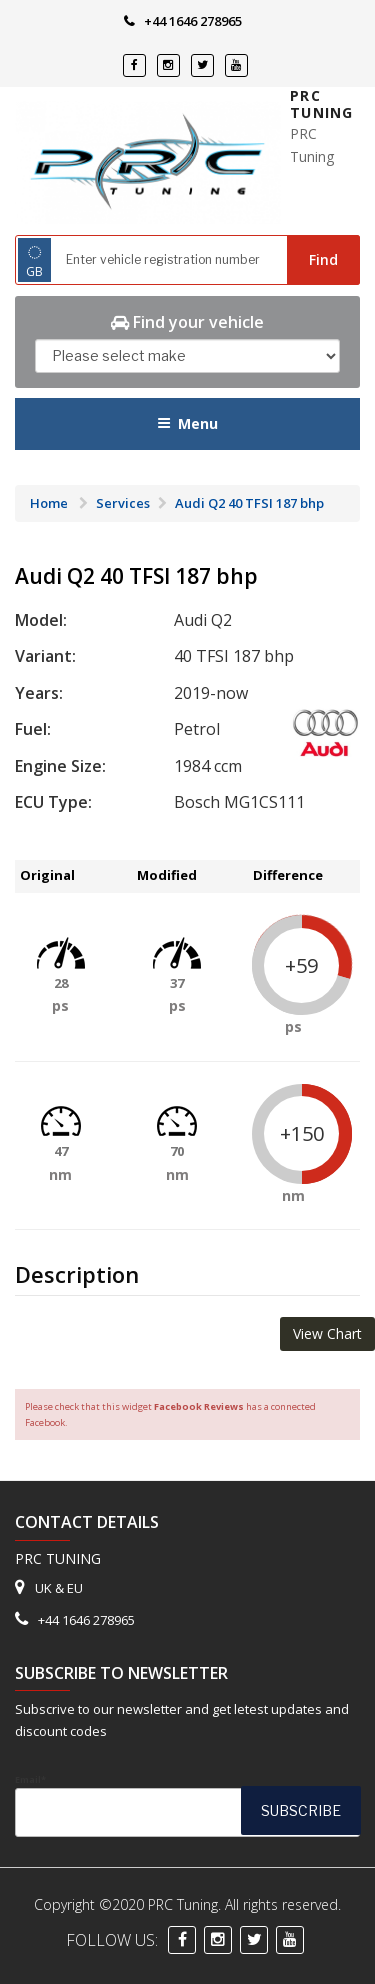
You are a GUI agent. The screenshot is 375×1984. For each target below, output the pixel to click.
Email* (187, 1805)
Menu (187, 423)
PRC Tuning (321, 104)
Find (323, 259)
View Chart (327, 1333)
